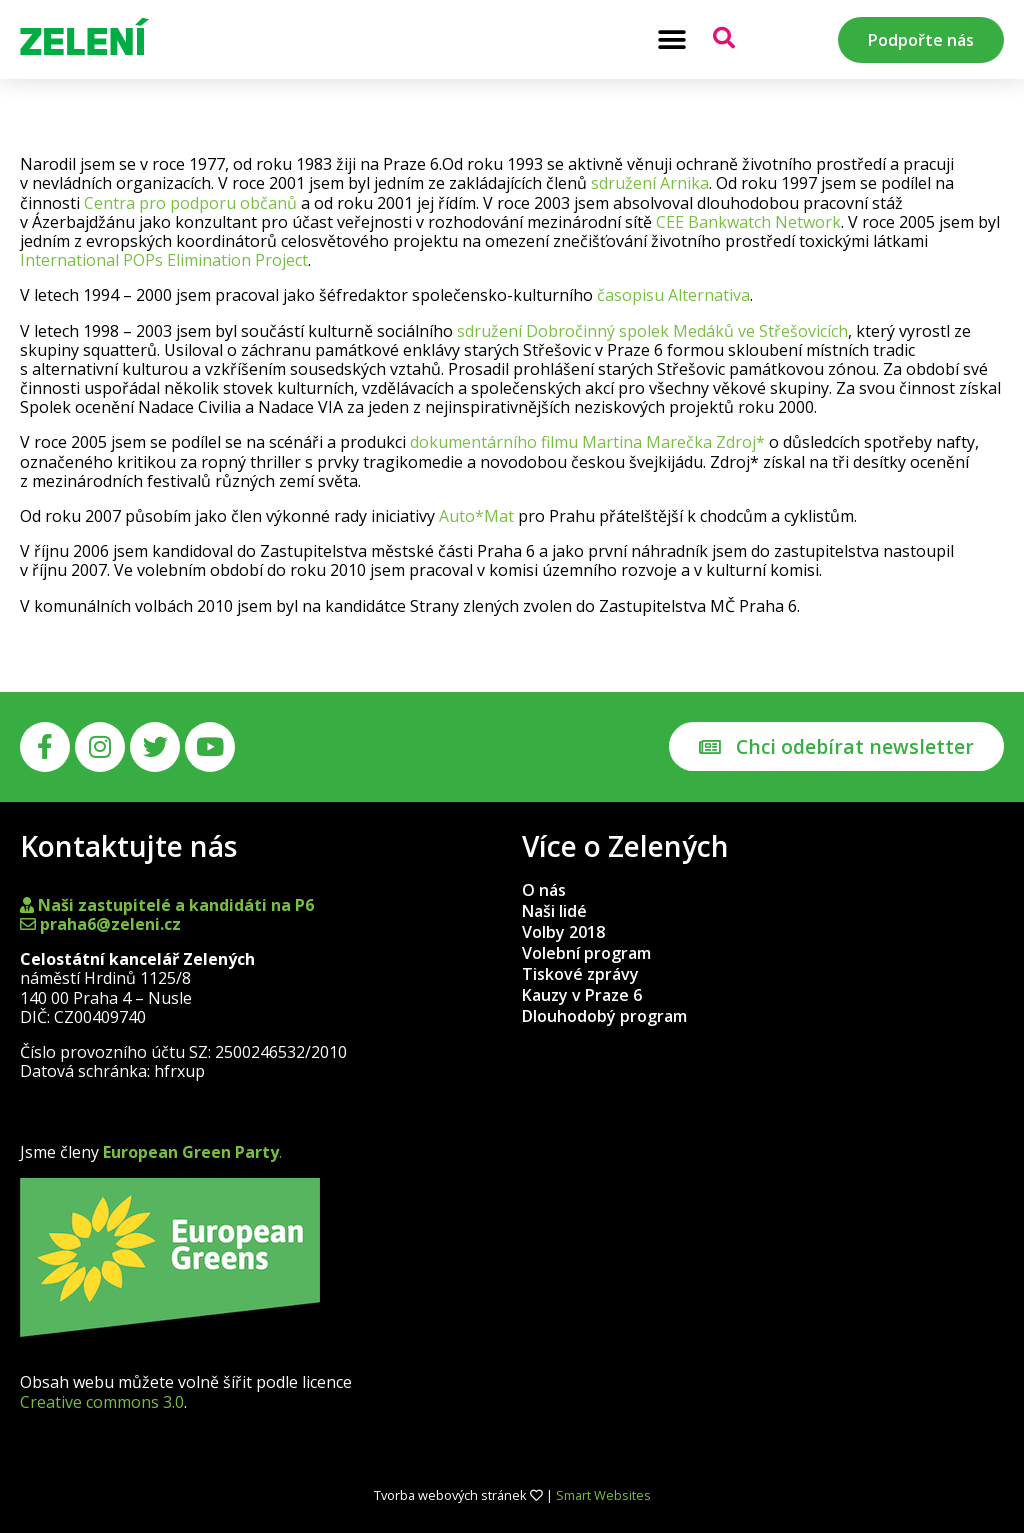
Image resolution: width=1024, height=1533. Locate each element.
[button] (671, 39)
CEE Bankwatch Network (748, 222)
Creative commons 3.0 (102, 1402)
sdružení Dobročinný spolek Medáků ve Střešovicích (652, 331)
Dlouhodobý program (604, 1016)
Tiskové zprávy (580, 974)
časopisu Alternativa (673, 295)
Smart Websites (603, 1495)
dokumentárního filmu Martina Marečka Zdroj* (587, 442)
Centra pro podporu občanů (190, 203)
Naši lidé (554, 911)
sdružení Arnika (650, 183)
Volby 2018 (563, 932)
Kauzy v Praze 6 (582, 995)
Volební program (586, 953)
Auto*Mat (476, 516)
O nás (544, 890)
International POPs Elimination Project (164, 260)
